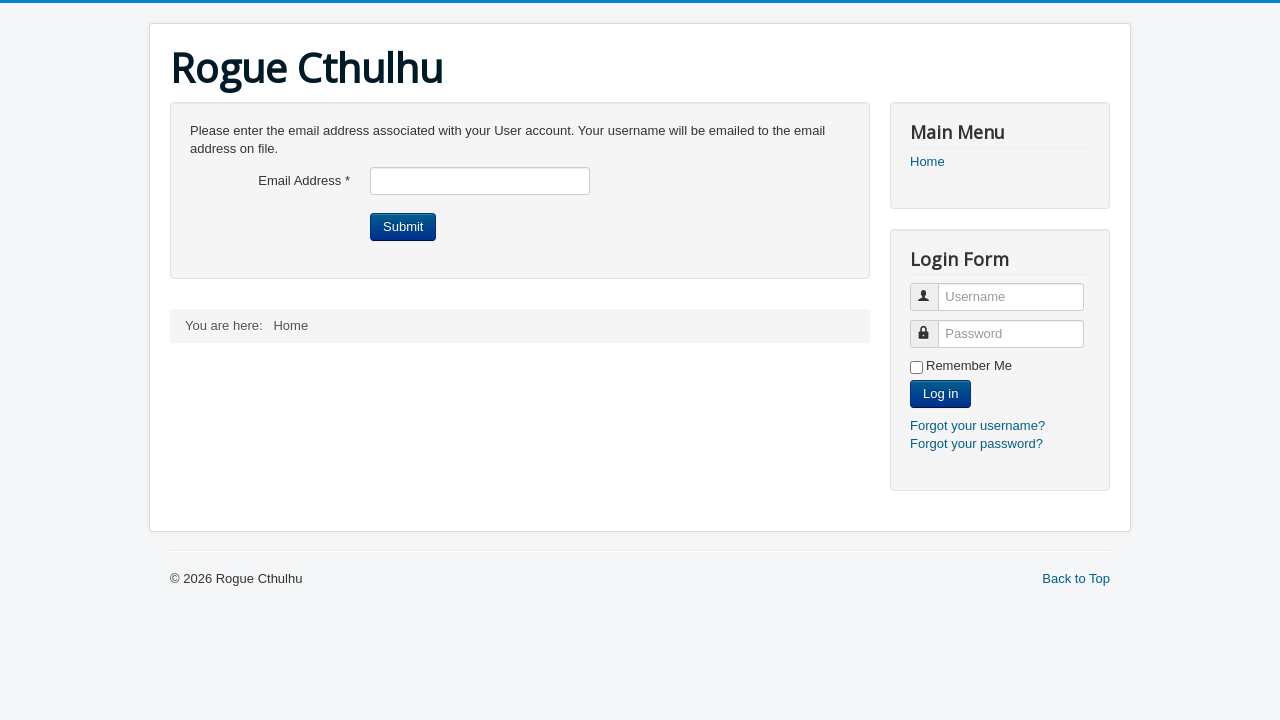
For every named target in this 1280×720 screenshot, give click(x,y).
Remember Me (969, 365)
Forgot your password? (976, 443)
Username (933, 288)
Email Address (304, 180)
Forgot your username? (977, 425)
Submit (403, 226)
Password (933, 325)
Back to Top (1076, 578)
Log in (940, 393)
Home (927, 161)
